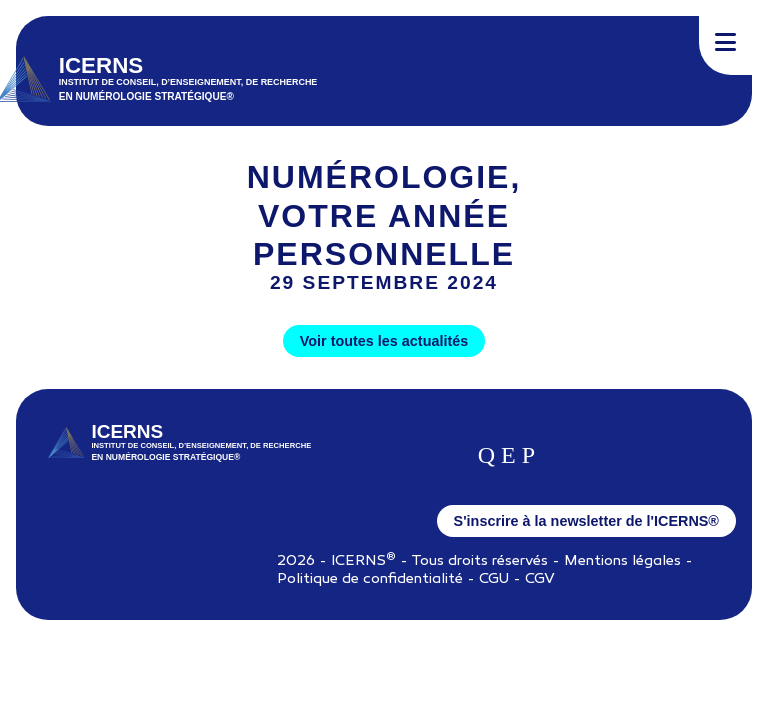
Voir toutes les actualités (384, 341)
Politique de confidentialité (370, 579)
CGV (540, 579)
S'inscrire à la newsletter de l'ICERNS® (586, 521)
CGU (494, 579)
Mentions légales (622, 561)
